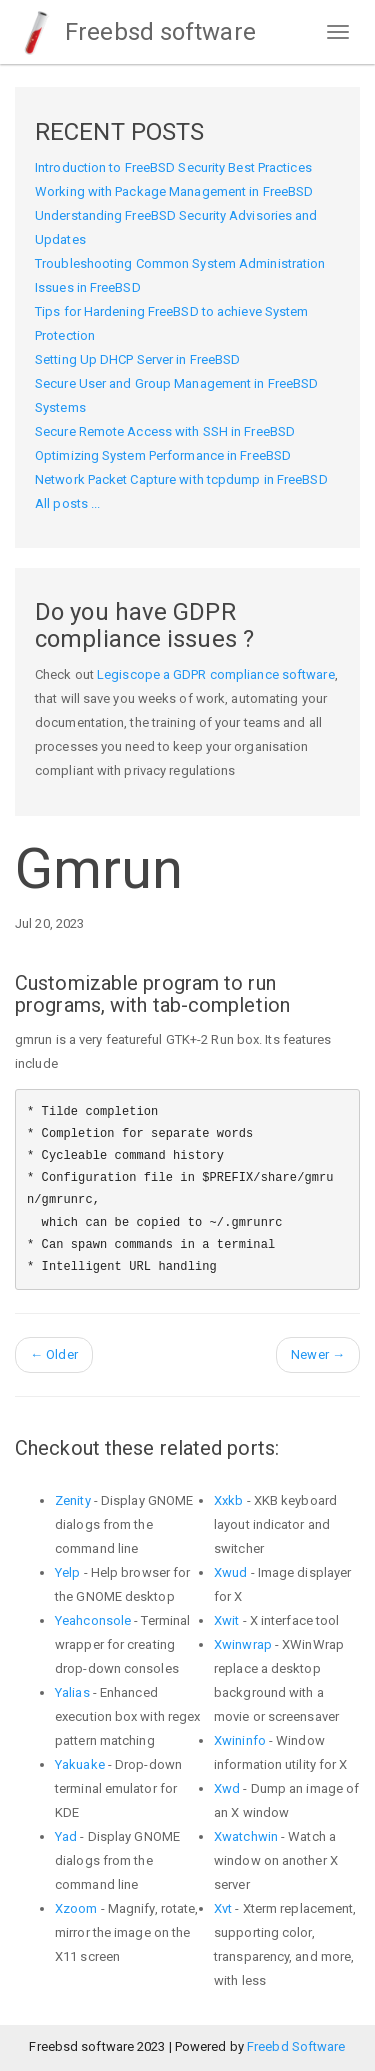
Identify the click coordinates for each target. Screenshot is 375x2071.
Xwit (226, 1620)
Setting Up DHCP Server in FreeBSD (137, 359)
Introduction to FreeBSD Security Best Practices (173, 167)
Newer (318, 1354)
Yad (66, 1836)
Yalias (72, 1692)
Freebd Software (296, 2046)
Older (54, 1354)
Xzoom (76, 1908)
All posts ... (67, 503)
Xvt (223, 1908)
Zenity (73, 1500)
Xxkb (228, 1500)
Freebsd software (135, 32)
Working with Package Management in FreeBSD (174, 191)
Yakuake (80, 1764)
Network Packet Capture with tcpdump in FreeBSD (181, 479)
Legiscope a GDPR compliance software (216, 674)
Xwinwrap (243, 1644)
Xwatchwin (246, 1836)
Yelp (67, 1572)
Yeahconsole (93, 1620)
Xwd (227, 1788)
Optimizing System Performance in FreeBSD (163, 455)
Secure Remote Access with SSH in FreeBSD (165, 431)
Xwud (230, 1572)
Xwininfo (240, 1740)
